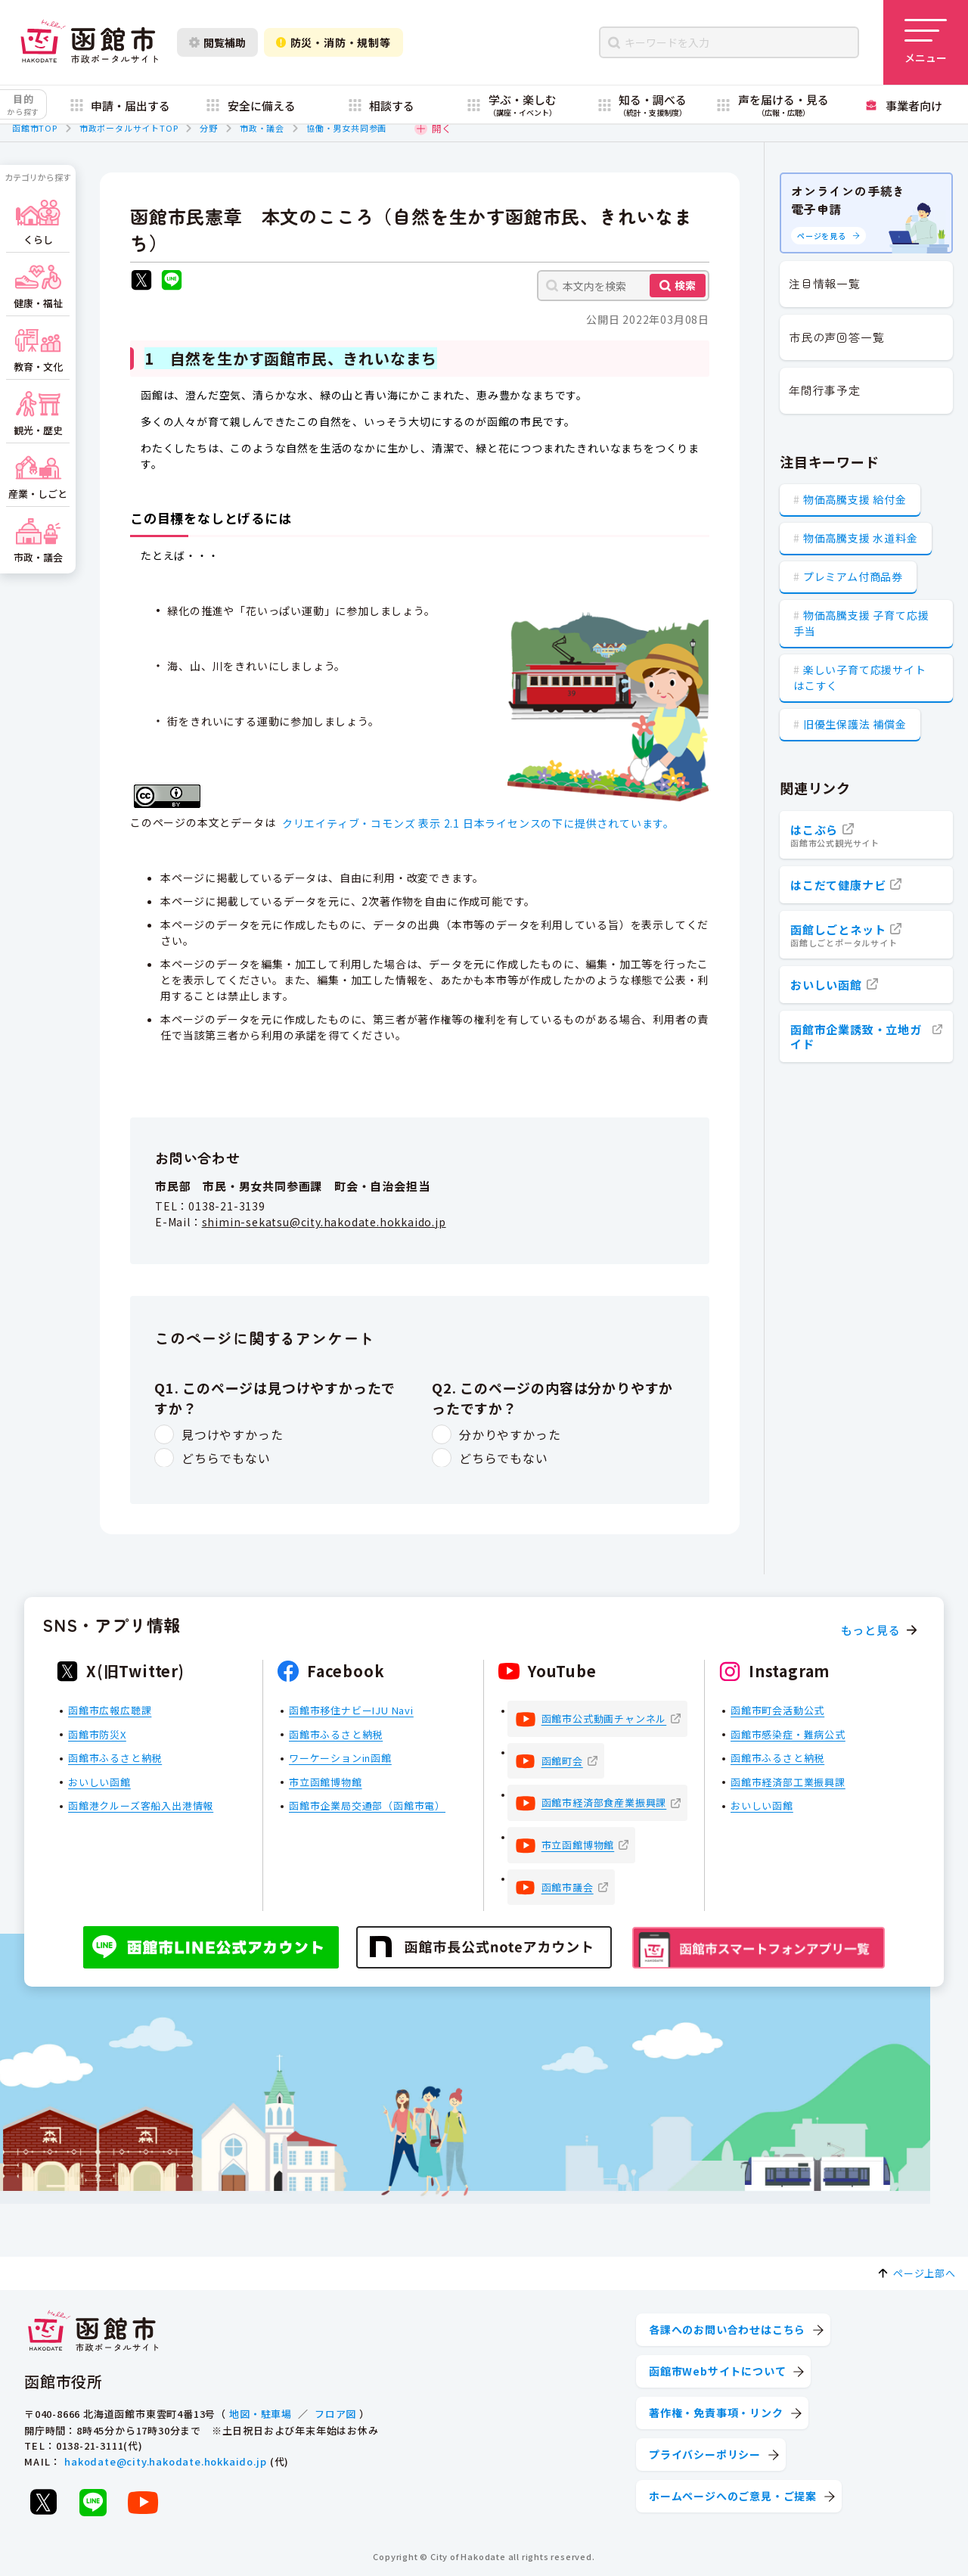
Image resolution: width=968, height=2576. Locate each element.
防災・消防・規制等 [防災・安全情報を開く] (333, 42)
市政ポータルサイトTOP (128, 128)
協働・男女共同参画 (346, 128)
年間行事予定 (825, 390)
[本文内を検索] (623, 285)
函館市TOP (34, 128)
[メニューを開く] (925, 42)
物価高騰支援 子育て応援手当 (861, 623)
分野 (209, 128)
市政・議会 (262, 128)
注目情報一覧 (825, 283)
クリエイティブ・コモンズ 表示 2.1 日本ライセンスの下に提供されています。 (478, 823)
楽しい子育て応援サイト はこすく (859, 677)
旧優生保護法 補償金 (855, 724)
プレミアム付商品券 (853, 576)
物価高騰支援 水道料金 (860, 537)
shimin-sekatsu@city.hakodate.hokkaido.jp (324, 1221)
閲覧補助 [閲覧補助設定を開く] (217, 42)
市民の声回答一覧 (836, 337)
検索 (685, 285)
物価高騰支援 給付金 (855, 499)
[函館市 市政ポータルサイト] (89, 42)
